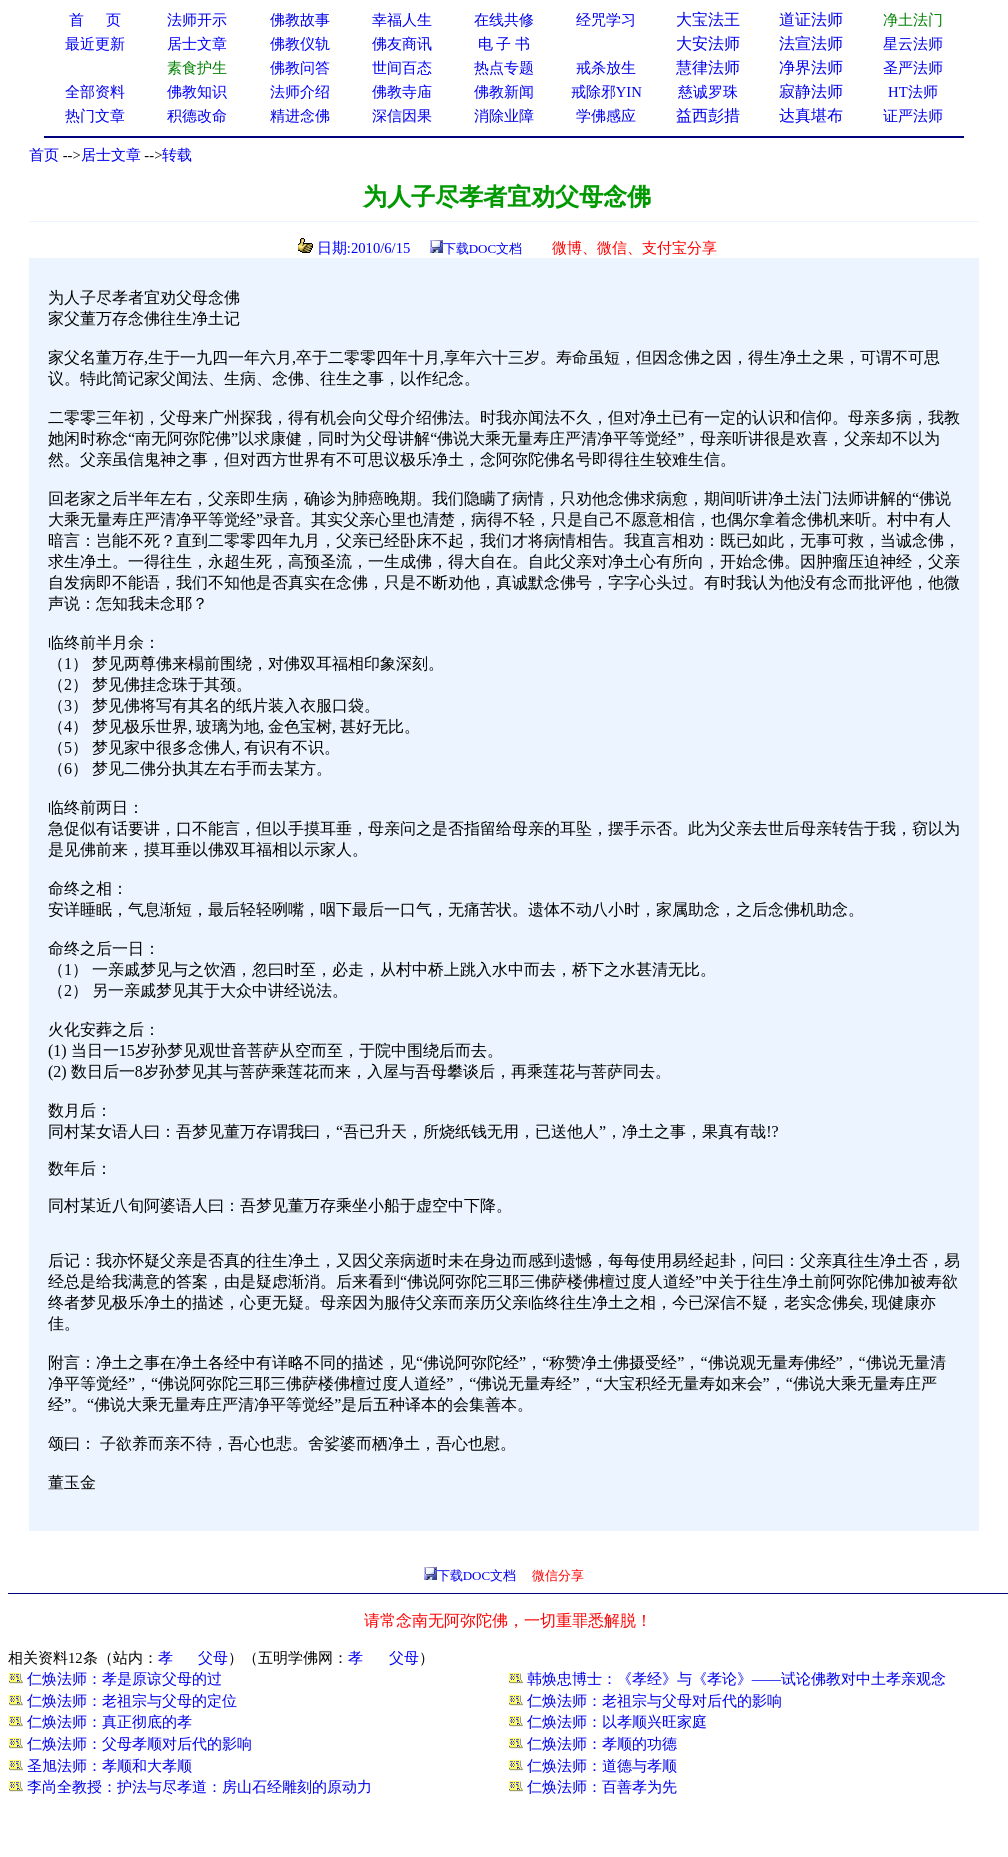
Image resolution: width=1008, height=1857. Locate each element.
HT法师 (913, 92)
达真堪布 (811, 115)
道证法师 (811, 19)
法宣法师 (811, 43)
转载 (177, 155)
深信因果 (402, 116)
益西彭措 (708, 115)
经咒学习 (606, 20)
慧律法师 (708, 67)
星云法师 (913, 44)
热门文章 (95, 116)
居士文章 (111, 155)
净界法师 (811, 67)
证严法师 (913, 116)
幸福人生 (402, 20)
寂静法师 (811, 91)
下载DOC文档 (482, 248)
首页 (44, 155)
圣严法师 (913, 68)
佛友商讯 (402, 44)
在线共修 (504, 20)
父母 (213, 1658)
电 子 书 (504, 44)
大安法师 (708, 43)
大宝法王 (708, 19)
